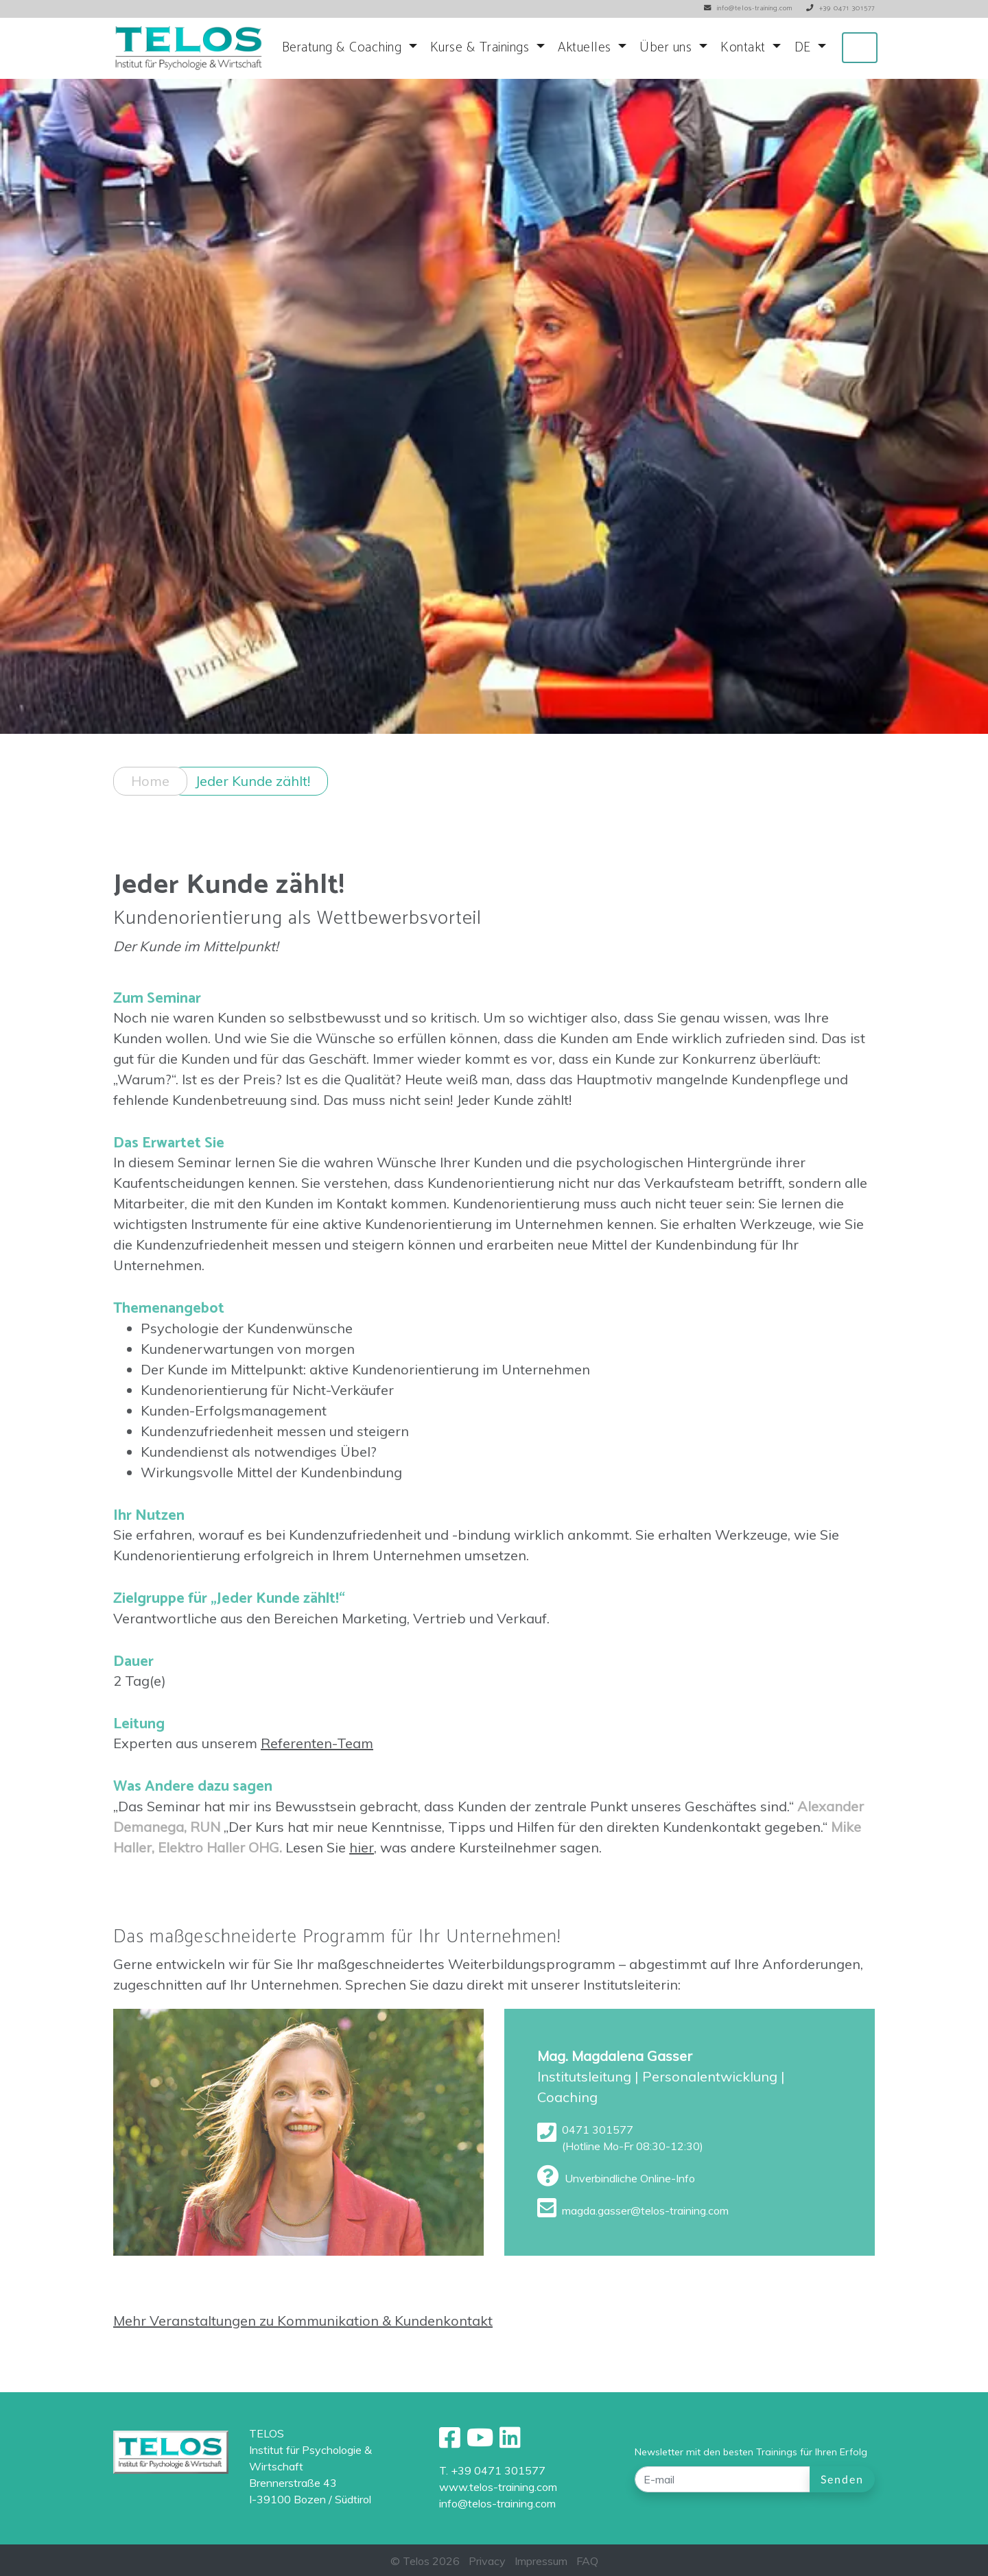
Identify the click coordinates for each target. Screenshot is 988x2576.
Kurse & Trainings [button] (481, 47)
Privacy (487, 2561)
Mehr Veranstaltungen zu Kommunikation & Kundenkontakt (303, 2338)
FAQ (587, 2561)
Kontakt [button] (744, 47)
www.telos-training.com (498, 2487)
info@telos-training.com (497, 2503)
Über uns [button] (667, 47)
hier (361, 1864)
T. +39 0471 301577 (492, 2470)
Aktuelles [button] (586, 47)
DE (805, 47)
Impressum (541, 2561)
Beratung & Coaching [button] (343, 47)
